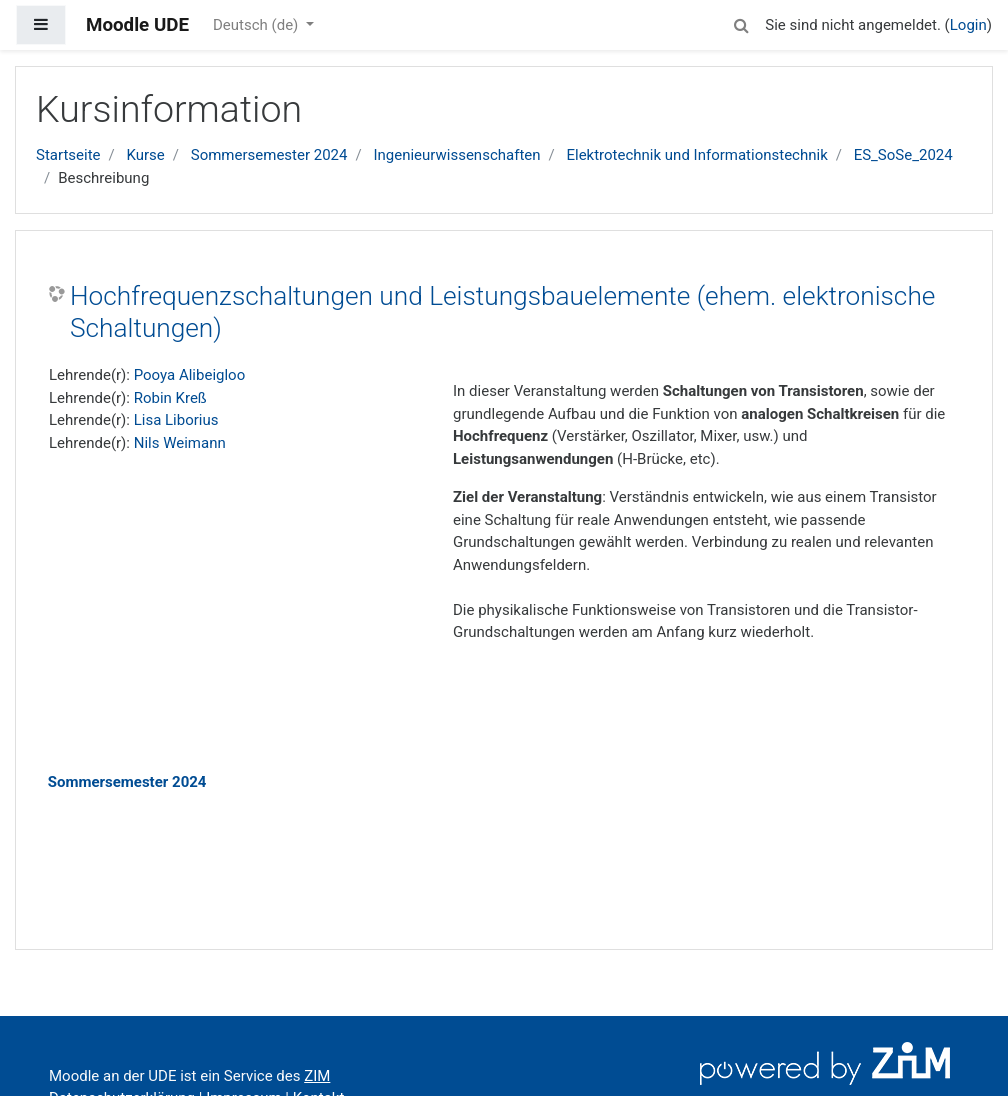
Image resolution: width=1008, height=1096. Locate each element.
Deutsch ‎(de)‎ (257, 25)
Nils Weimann (180, 443)
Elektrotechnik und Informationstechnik (696, 155)
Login (968, 25)
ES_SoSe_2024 (903, 155)
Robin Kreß (170, 398)
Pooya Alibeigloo (190, 375)
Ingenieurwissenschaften (456, 155)
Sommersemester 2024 (269, 155)
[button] (741, 22)
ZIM (317, 1076)
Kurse (145, 155)
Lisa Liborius (176, 420)
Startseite (68, 155)
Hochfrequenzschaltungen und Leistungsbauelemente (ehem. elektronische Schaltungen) (502, 312)
